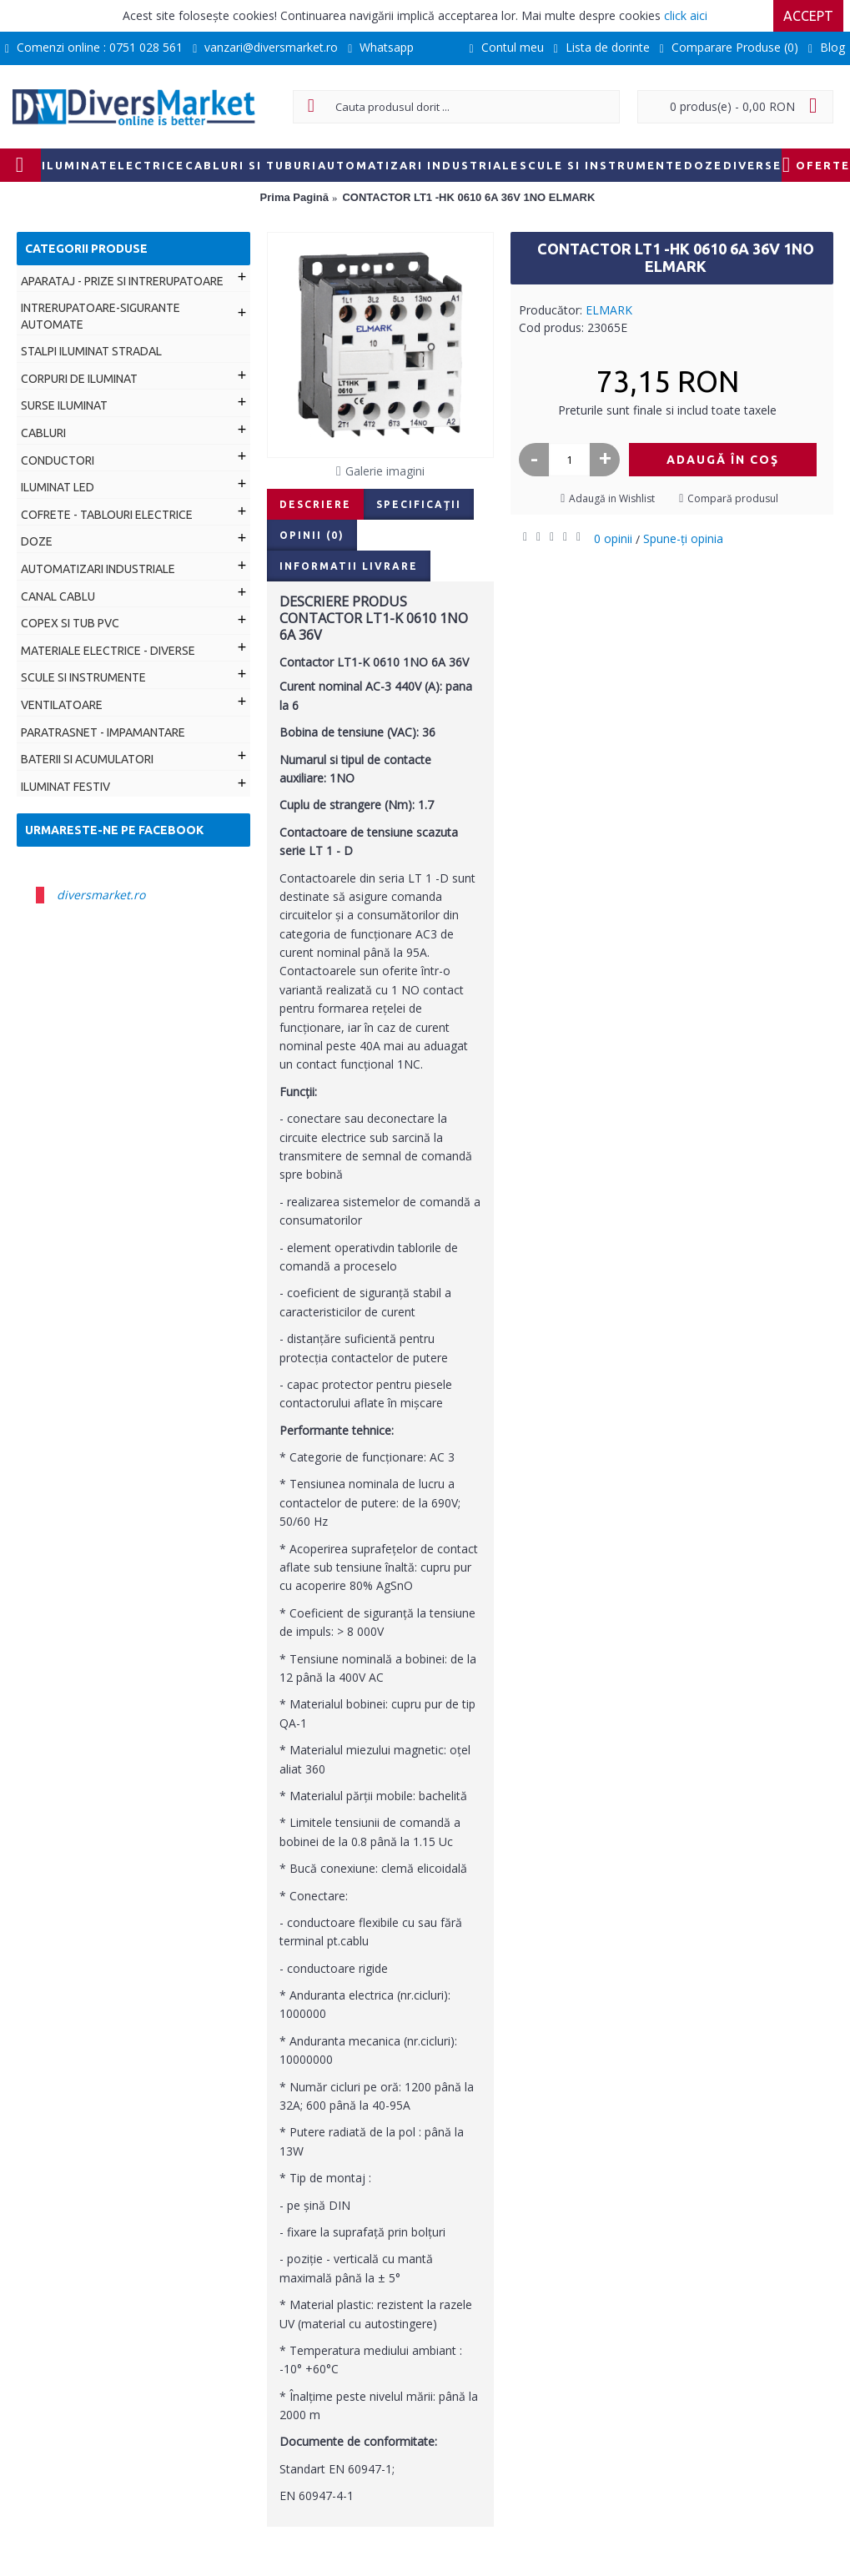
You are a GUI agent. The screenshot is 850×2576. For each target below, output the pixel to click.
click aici (685, 15)
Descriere (315, 504)
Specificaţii (418, 504)
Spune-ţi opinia (683, 538)
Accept (808, 15)
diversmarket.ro (101, 895)
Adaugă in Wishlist (612, 498)
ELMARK (609, 310)
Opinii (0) (312, 535)
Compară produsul (732, 498)
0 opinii (613, 538)
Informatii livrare (348, 566)
